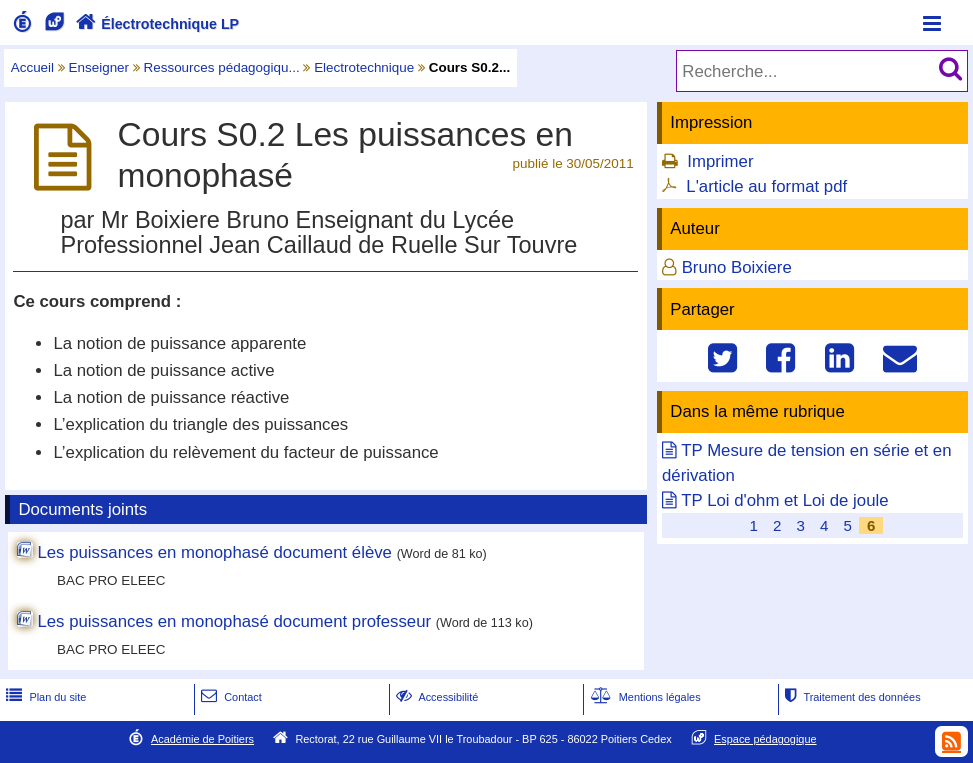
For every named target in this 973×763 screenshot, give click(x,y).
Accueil (32, 67)
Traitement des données (850, 697)
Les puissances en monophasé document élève (214, 552)
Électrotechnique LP (155, 24)
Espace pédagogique (765, 739)
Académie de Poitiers (202, 739)
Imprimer (720, 161)
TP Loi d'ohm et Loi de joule (784, 500)
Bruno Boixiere (737, 267)
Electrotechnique (364, 67)
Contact (229, 697)
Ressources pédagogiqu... (222, 67)
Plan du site (44, 697)
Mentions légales (644, 697)
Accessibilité (435, 697)
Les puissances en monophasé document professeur (234, 621)
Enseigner (99, 67)
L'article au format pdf (766, 186)
